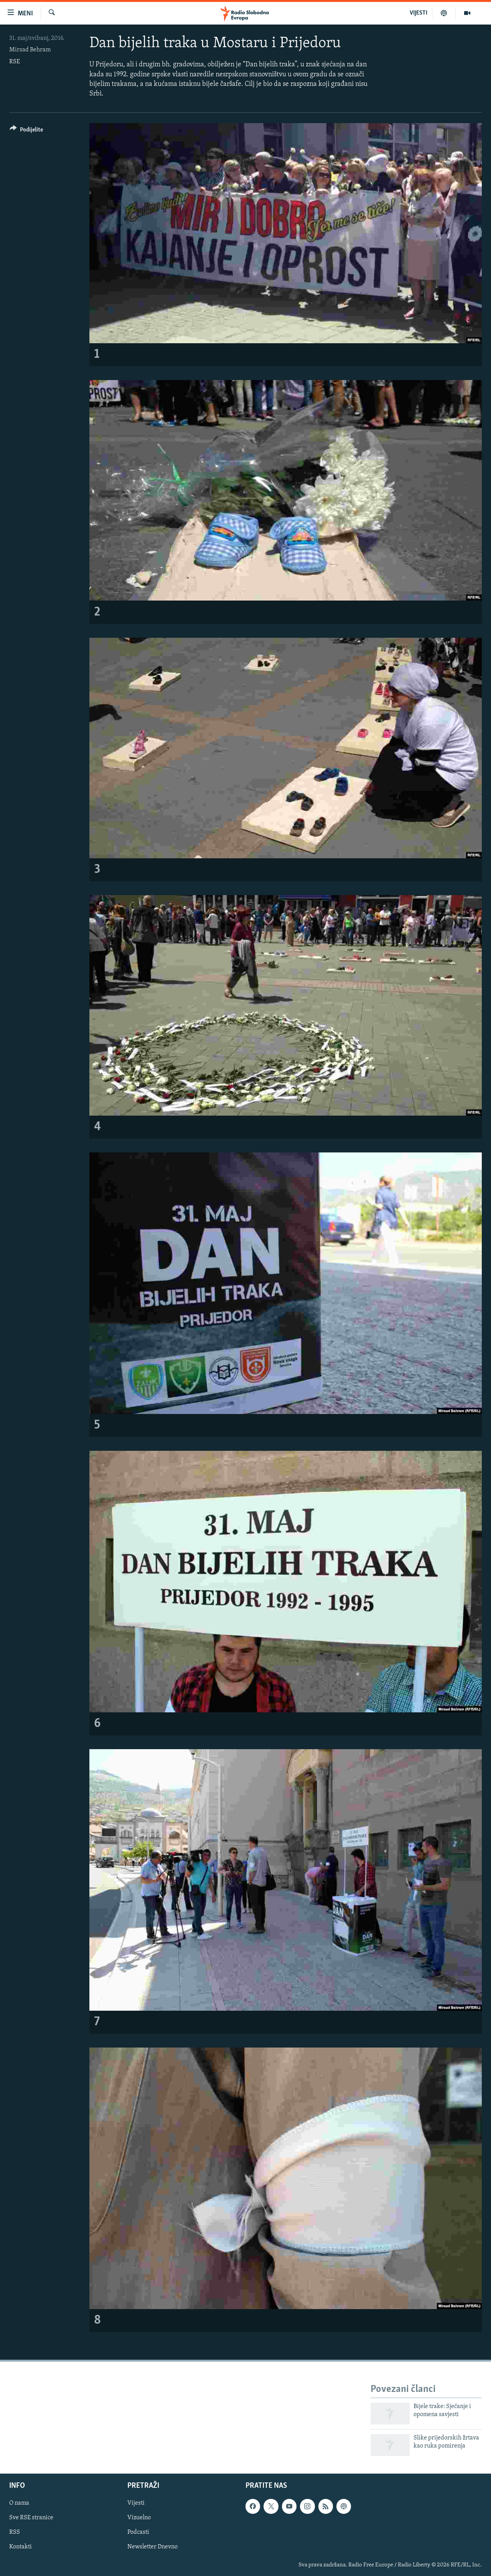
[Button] (26, 131)
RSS (14, 2533)
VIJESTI (418, 13)
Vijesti (136, 2503)
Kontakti (20, 2547)
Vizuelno (139, 2518)
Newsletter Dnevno (152, 2547)
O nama (19, 2503)
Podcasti (138, 2533)
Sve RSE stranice (31, 2518)
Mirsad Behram (30, 50)
